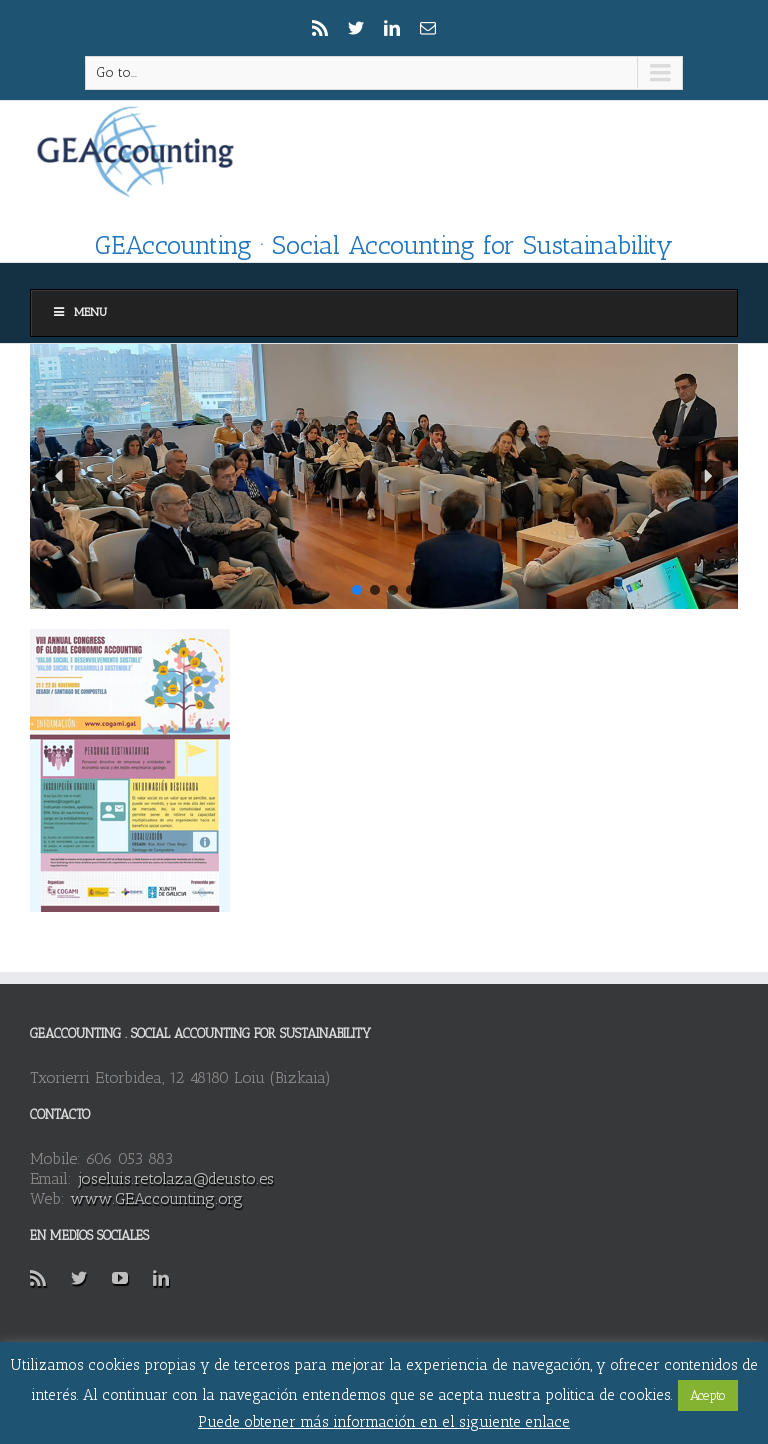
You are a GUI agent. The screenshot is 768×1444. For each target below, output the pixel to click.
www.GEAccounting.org (156, 1198)
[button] (60, 476)
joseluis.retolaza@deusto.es (175, 1178)
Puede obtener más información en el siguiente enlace (384, 1422)
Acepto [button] (708, 1395)
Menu (79, 312)
